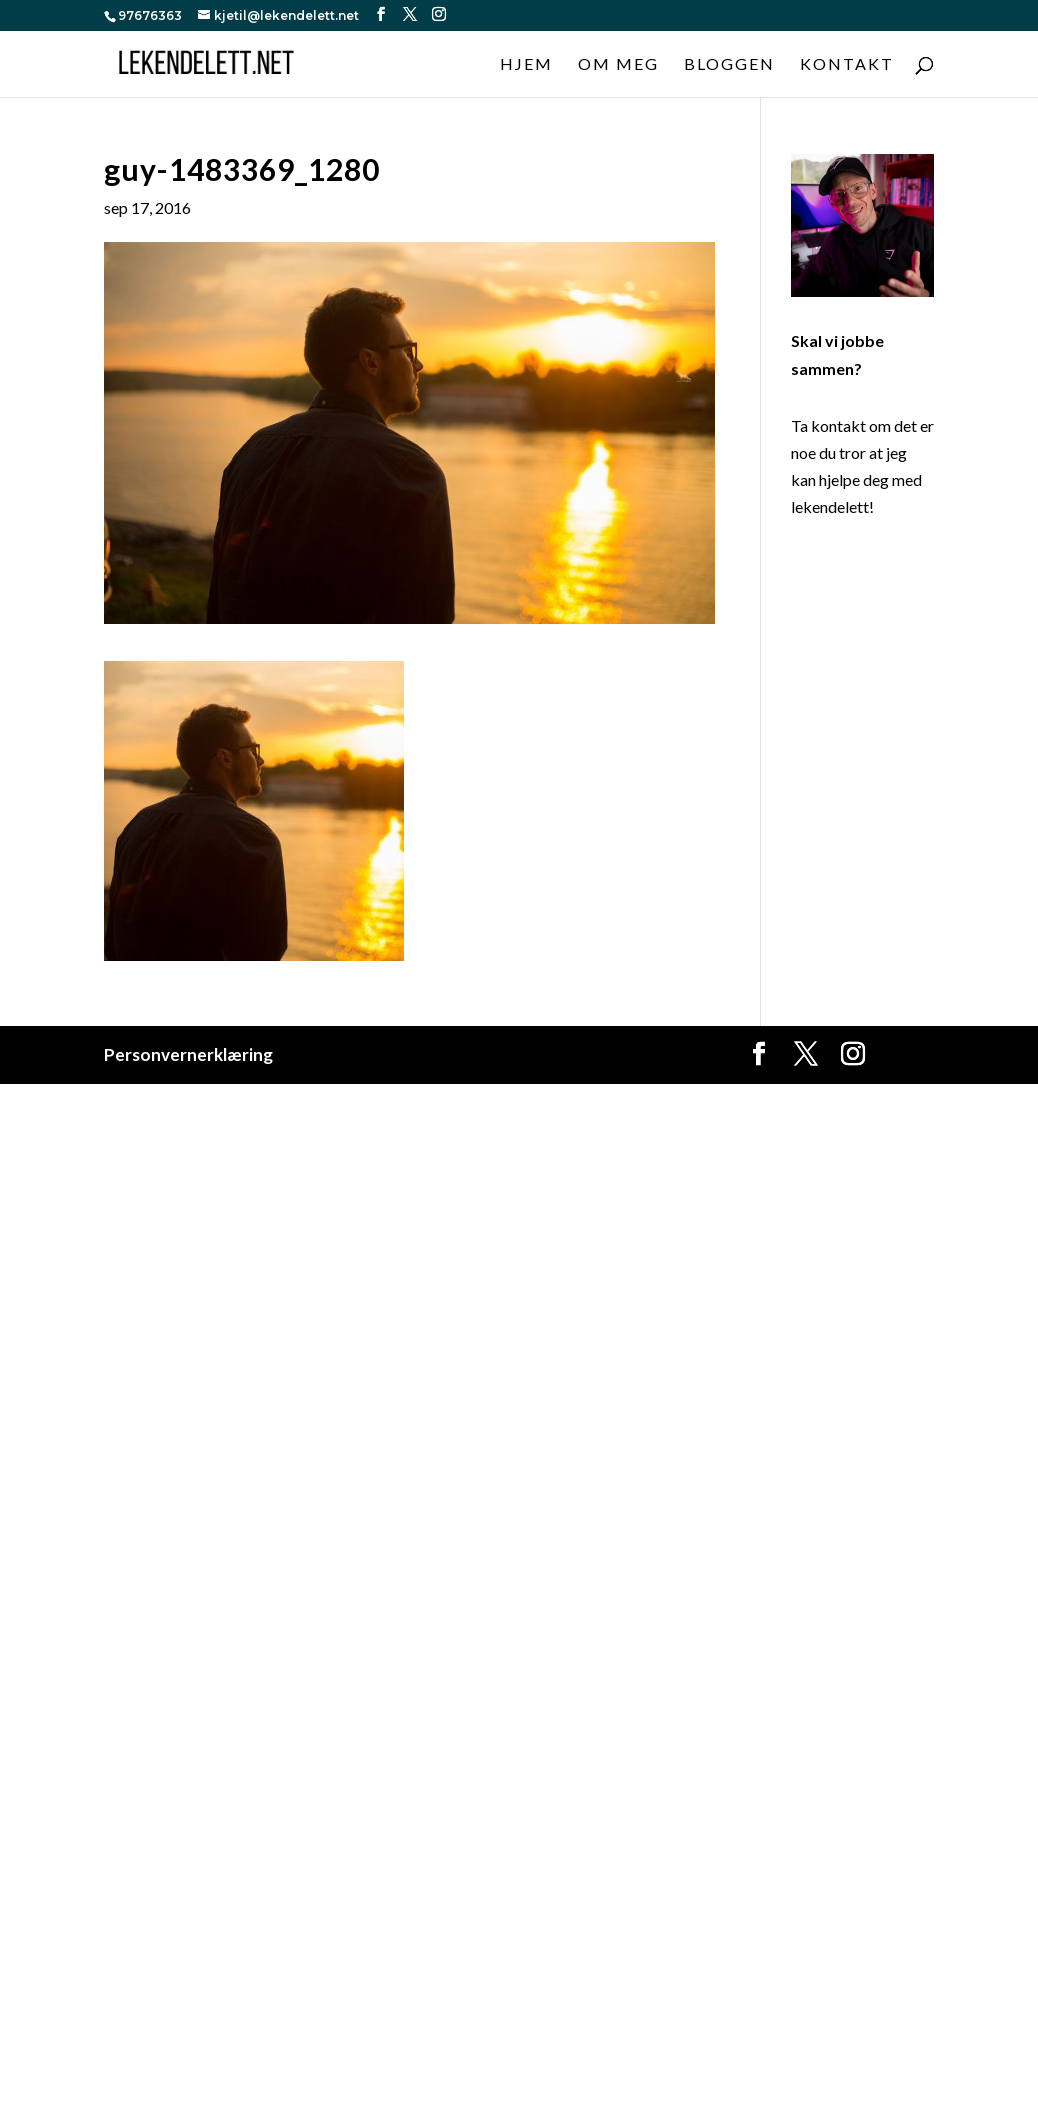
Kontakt (847, 65)
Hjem (526, 65)
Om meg (618, 65)
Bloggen (729, 65)
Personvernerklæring (188, 1054)
